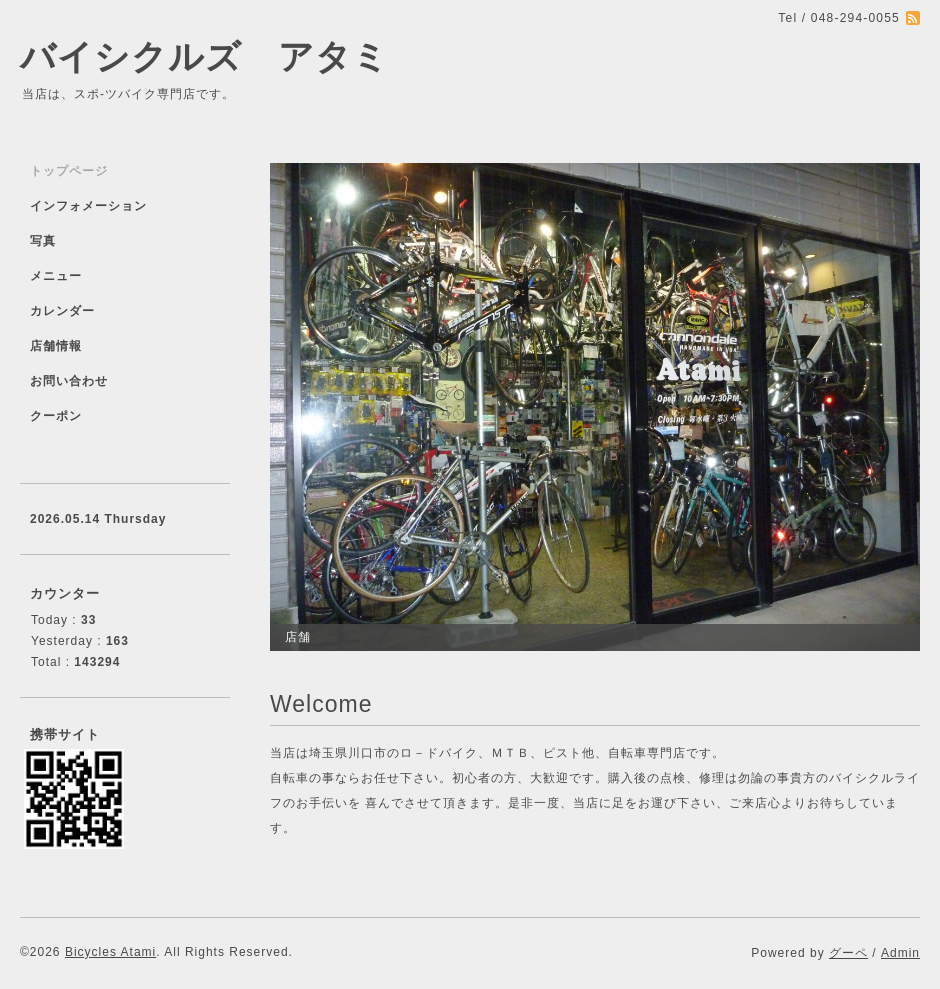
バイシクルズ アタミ (204, 56)
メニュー (56, 276)
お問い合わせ (69, 381)
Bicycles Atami (110, 952)
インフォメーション (88, 206)
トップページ (69, 171)
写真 (43, 241)
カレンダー (62, 311)
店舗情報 (56, 346)
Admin (900, 953)
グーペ (848, 953)
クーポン (56, 416)
